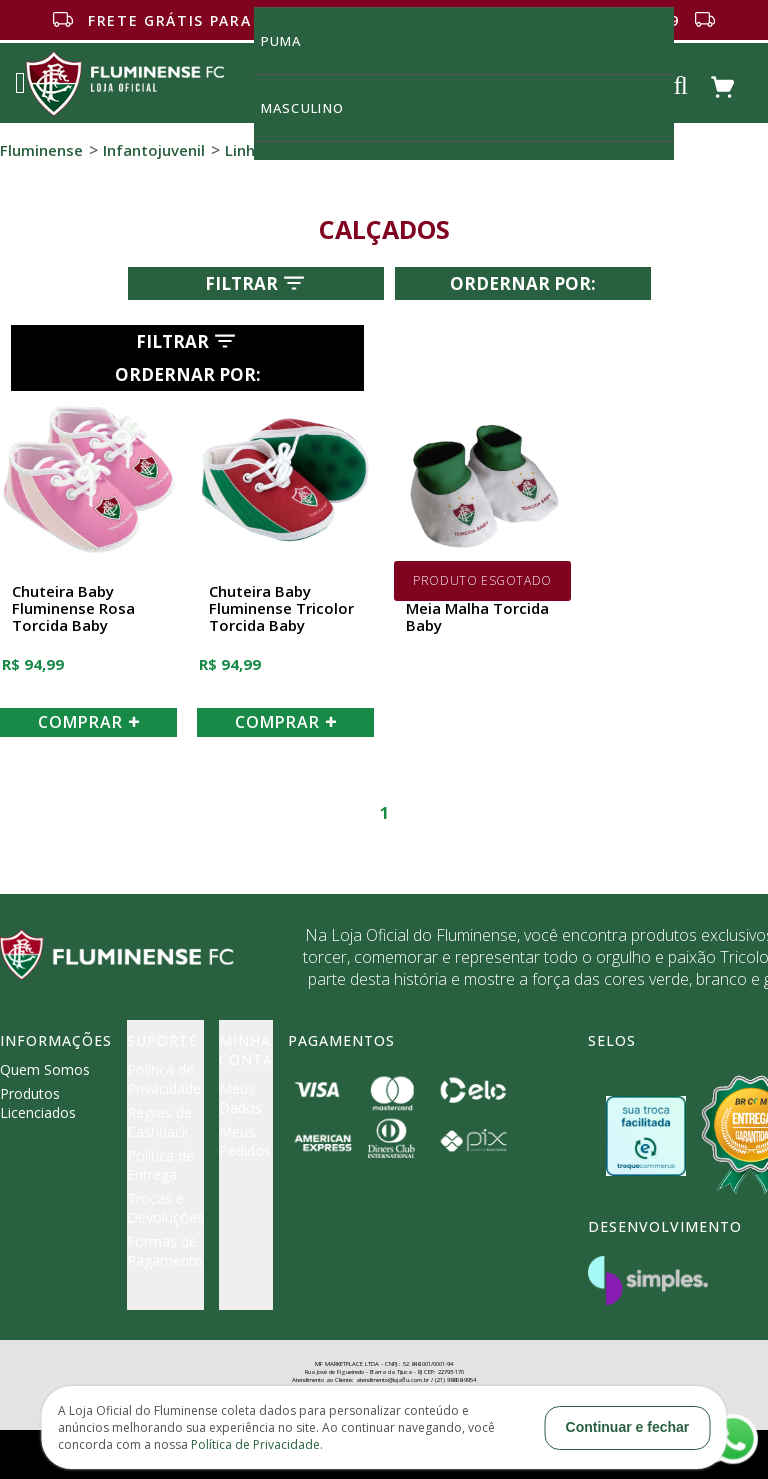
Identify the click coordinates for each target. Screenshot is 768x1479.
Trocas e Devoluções (165, 1208)
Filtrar (256, 283)
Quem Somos (45, 1069)
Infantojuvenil (154, 150)
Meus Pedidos (245, 1141)
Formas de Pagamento (165, 1251)
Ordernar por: (523, 283)
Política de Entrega (160, 1165)
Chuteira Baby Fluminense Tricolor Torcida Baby (281, 609)
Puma (293, 40)
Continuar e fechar (628, 1427)
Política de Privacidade (164, 1079)
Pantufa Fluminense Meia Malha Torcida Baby (479, 609)
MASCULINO (314, 107)
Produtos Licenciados (38, 1103)
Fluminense (41, 150)
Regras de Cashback (159, 1122)
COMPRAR (89, 722)
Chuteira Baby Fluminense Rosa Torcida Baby (73, 609)
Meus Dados (240, 1098)
